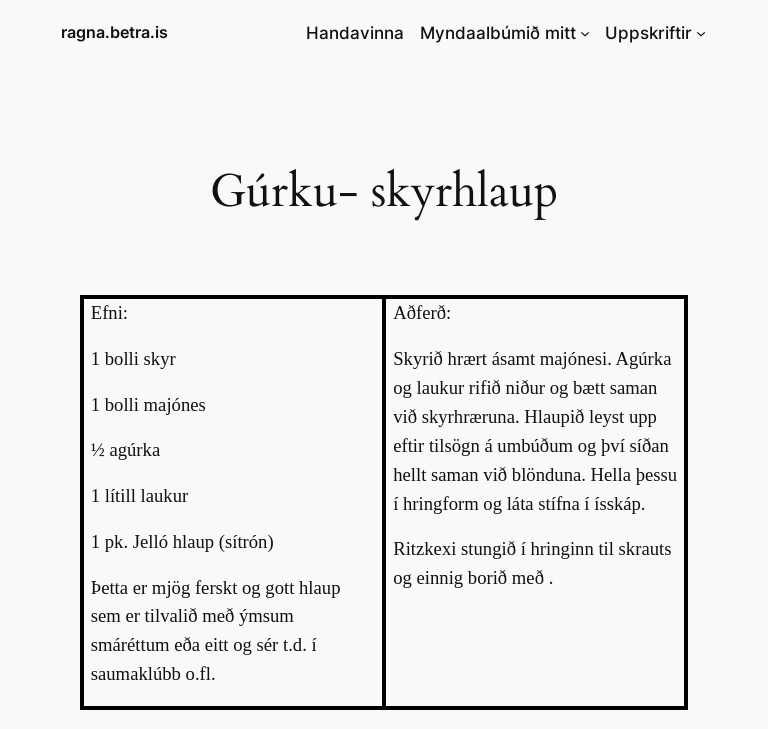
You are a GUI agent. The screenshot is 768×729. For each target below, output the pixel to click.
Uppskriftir (648, 33)
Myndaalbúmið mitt (498, 33)
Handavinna (355, 33)
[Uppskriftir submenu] (701, 33)
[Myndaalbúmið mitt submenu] (585, 33)
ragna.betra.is (114, 32)
